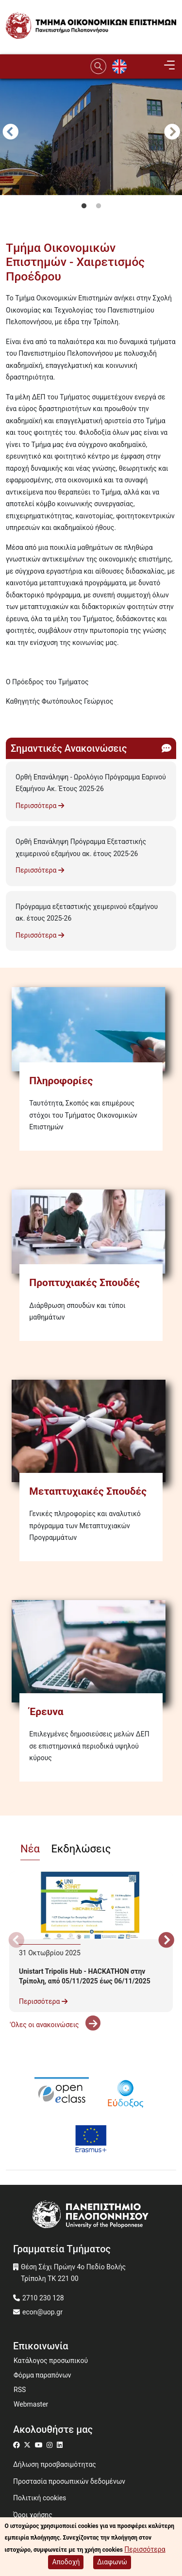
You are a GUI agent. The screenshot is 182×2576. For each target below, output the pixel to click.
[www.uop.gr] (91, 2215)
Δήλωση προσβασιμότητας (54, 2464)
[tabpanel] (91, 189)
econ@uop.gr (42, 2312)
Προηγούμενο (10, 133)
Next (172, 133)
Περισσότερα (40, 805)
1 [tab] (84, 206)
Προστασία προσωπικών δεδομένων (69, 2481)
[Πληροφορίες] (91, 1029)
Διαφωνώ (112, 2562)
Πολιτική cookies (39, 2498)
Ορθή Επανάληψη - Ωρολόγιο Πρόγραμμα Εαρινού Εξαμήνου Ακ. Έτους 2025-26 (91, 783)
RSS (20, 2390)
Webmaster (31, 2404)
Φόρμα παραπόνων (42, 2375)
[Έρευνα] (91, 1651)
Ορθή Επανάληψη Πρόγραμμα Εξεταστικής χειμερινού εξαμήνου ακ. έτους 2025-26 (81, 848)
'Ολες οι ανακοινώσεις (55, 2025)
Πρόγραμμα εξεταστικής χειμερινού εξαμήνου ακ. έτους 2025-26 (87, 913)
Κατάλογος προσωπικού (51, 2360)
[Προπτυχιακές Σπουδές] (91, 1232)
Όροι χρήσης (32, 2515)
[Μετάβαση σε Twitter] (28, 2445)
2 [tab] (98, 206)
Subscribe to (10, 719)
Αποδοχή (66, 2562)
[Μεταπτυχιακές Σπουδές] (91, 1431)
